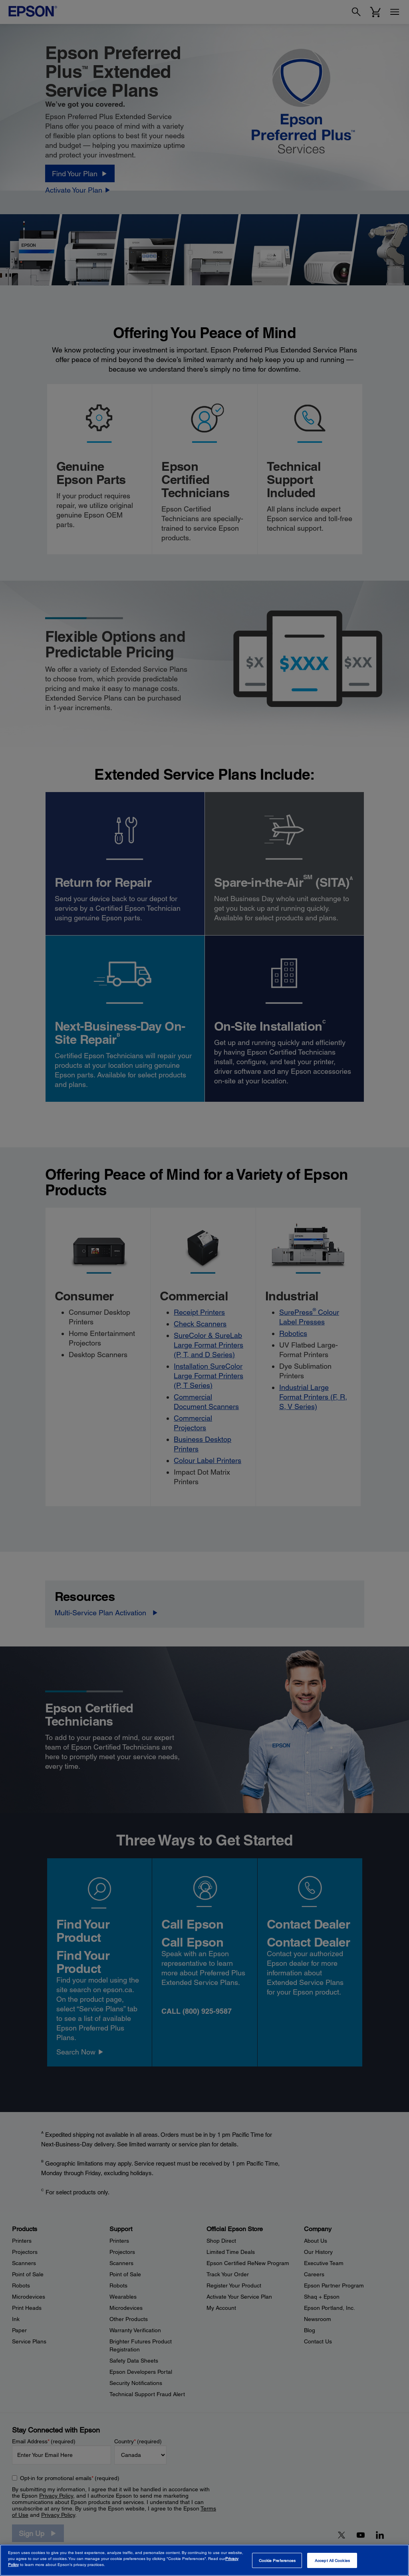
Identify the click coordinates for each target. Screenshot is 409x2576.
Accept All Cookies (332, 2560)
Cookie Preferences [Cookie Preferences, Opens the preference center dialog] (277, 2560)
